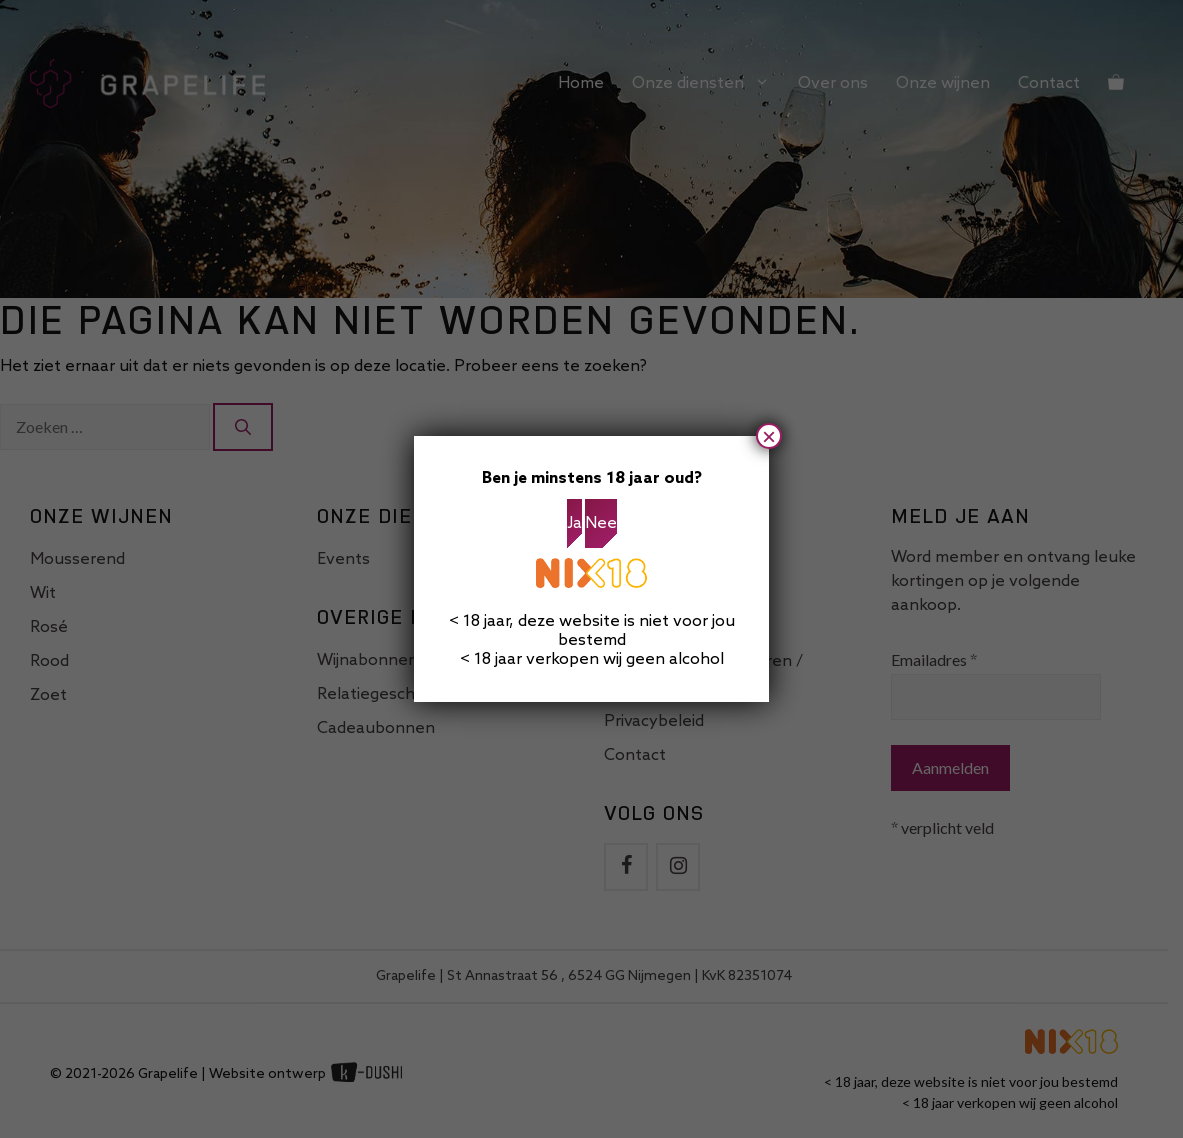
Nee (601, 523)
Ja (574, 523)
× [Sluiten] (769, 436)
